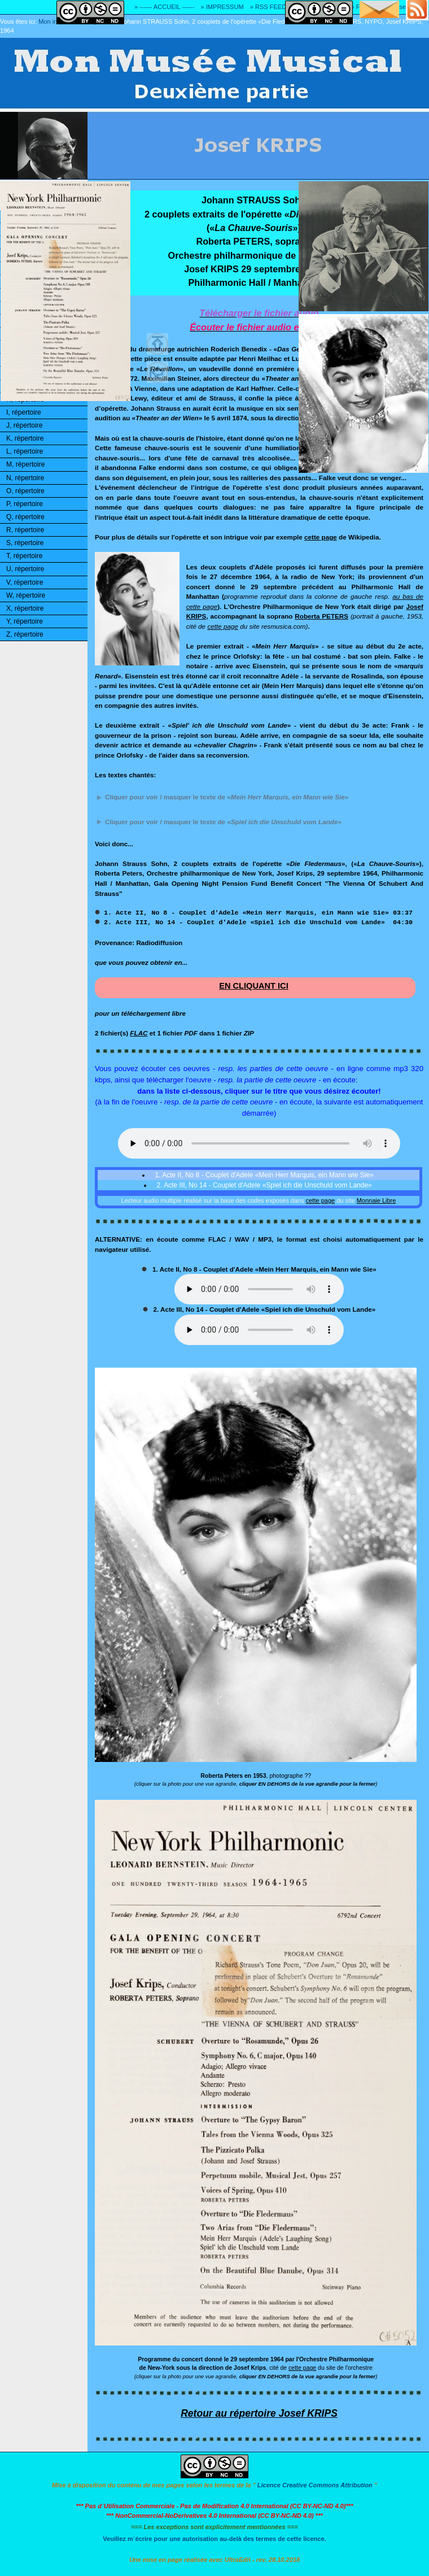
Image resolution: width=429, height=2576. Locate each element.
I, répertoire (23, 412)
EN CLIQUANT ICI (253, 985)
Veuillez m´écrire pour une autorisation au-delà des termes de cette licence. (214, 2538)
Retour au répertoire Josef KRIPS (259, 2413)
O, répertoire (25, 491)
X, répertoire (24, 608)
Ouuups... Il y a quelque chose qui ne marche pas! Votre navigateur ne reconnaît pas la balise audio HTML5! (259, 1143)
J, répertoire (24, 425)
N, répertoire (25, 478)
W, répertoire (25, 595)
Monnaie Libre (376, 1200)
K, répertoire (24, 438)
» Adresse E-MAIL (403, 6)
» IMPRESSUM (222, 6)
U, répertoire (25, 569)
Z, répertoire (24, 634)
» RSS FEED (268, 6)
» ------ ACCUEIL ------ (164, 6)
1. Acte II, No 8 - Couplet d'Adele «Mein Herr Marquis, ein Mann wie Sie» (263, 1175)
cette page (320, 537)
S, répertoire (24, 543)
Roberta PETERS (321, 616)
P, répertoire (24, 504)
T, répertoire (24, 556)
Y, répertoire (24, 621)
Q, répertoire (25, 517)
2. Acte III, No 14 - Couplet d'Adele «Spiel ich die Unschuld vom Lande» (263, 1185)
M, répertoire (25, 464)
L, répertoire (24, 451)
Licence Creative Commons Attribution (315, 2485)
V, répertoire (24, 582)
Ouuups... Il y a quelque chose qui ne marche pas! (259, 1289)
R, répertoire (25, 530)
